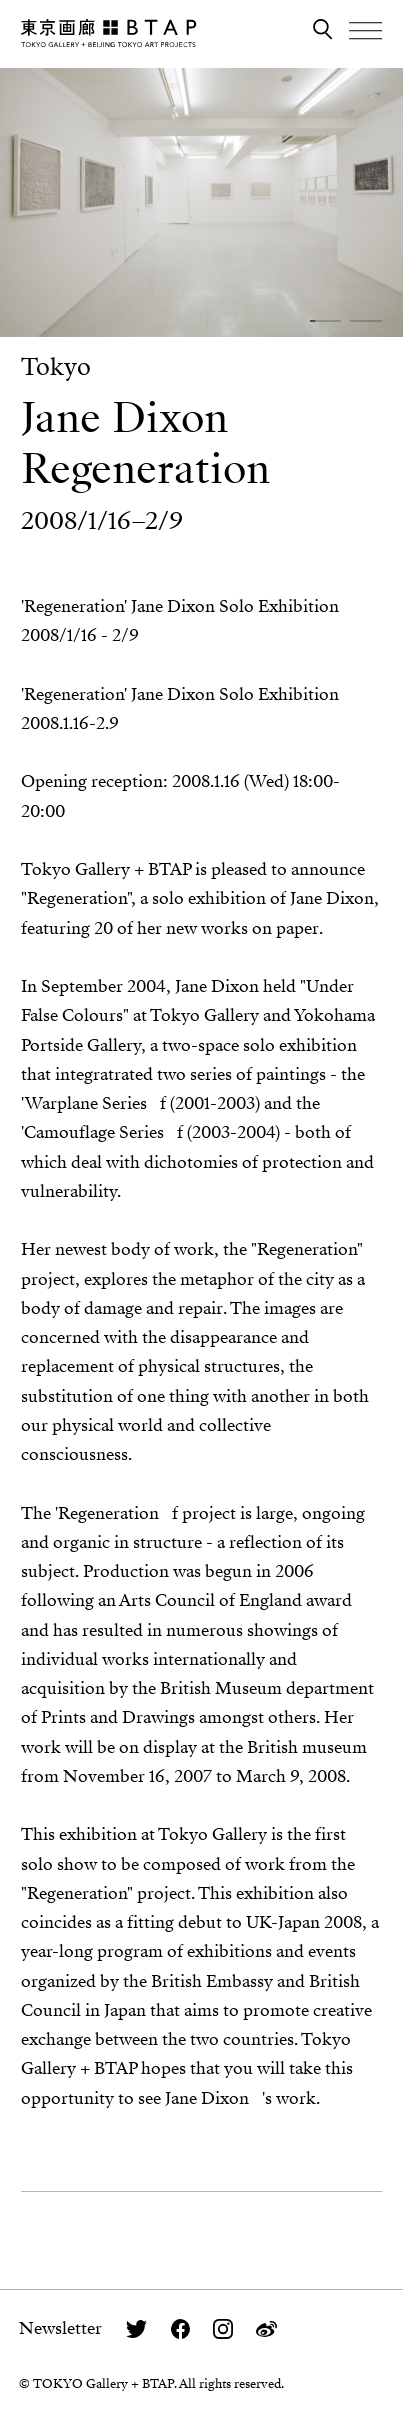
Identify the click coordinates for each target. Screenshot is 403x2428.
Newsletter (60, 2328)
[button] (325, 320)
